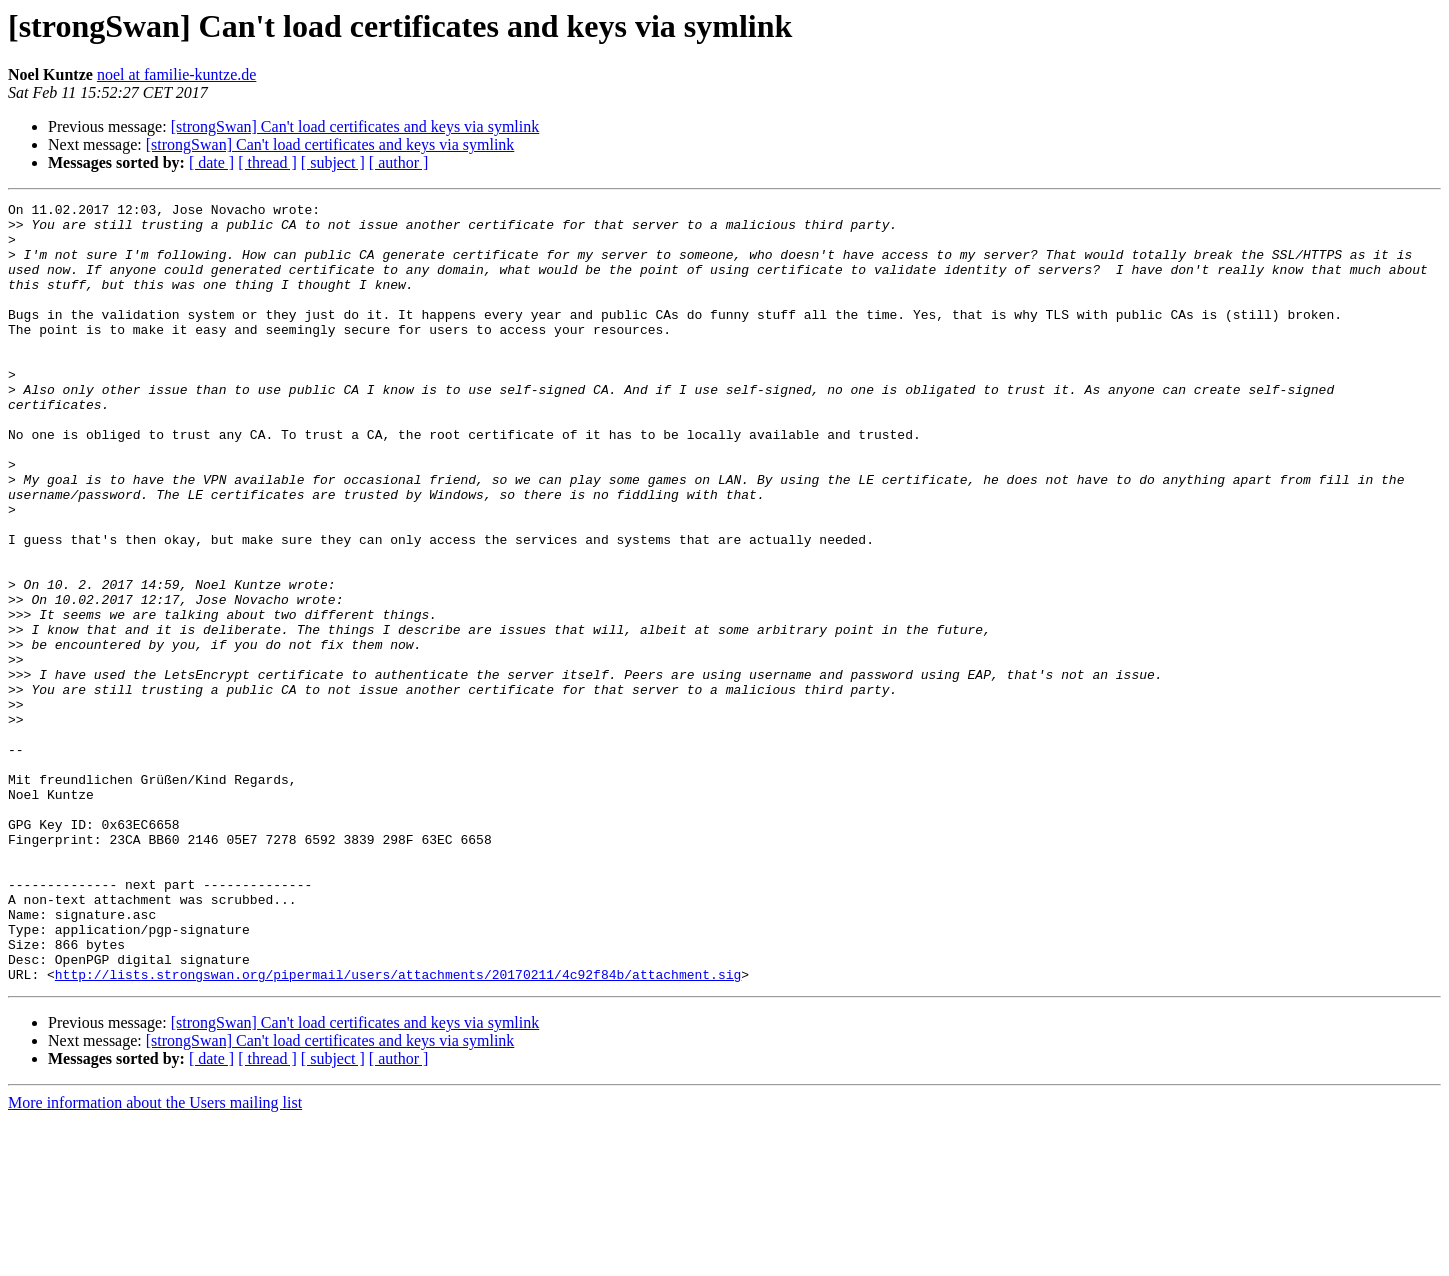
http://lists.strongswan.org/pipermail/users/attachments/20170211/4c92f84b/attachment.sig (398, 1130)
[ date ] (211, 162)
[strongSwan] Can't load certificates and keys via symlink (355, 126)
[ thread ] (267, 162)
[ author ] (399, 162)
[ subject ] (333, 162)
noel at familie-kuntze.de (176, 74)
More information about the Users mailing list (155, 1258)
